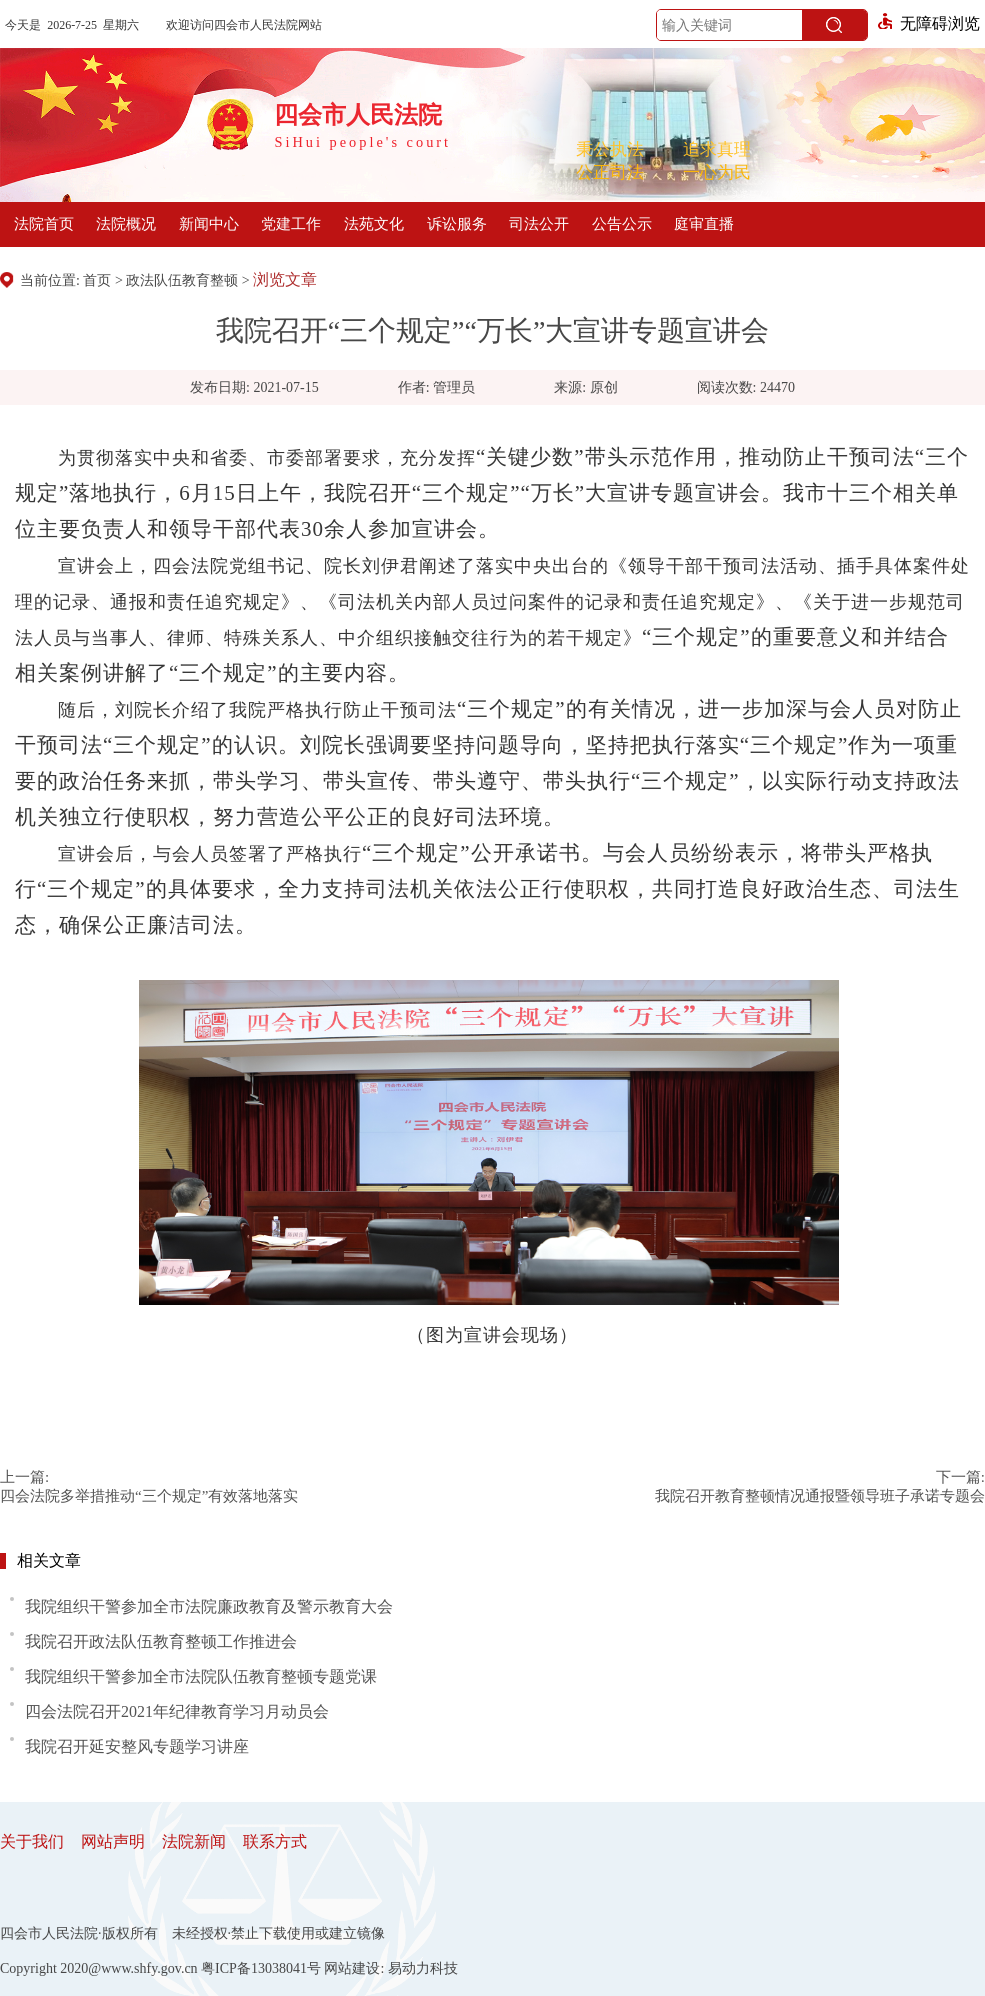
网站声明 (113, 1841)
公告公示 (622, 224)
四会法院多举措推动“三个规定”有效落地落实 (149, 1496)
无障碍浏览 (929, 23)
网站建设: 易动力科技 (390, 1968)
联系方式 (275, 1841)
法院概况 (126, 224)
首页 (97, 280)
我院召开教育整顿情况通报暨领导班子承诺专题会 (820, 1496)
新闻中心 (209, 224)
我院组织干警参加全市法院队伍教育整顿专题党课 (201, 1676)
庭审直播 (704, 224)
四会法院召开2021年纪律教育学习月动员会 (177, 1711)
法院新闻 (194, 1841)
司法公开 (539, 224)
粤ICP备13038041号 (261, 1968)
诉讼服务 (457, 224)
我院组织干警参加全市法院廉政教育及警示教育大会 (209, 1606)
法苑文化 (374, 224)
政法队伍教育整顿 (182, 280)
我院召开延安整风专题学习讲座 (137, 1746)
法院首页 (44, 224)
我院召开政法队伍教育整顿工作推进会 (161, 1641)
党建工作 (291, 224)
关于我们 (32, 1841)
